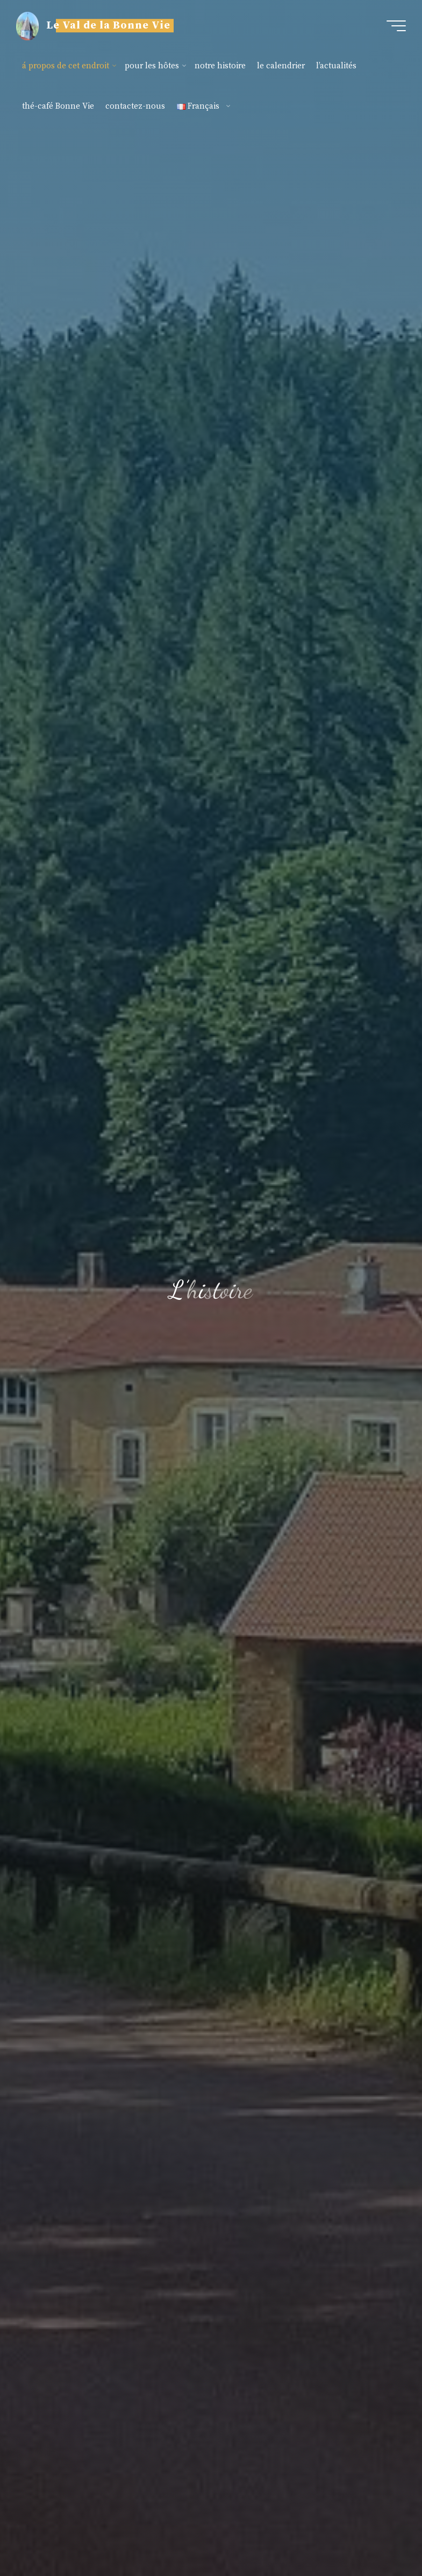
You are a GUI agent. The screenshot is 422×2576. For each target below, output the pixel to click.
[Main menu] (396, 25)
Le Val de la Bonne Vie (108, 25)
